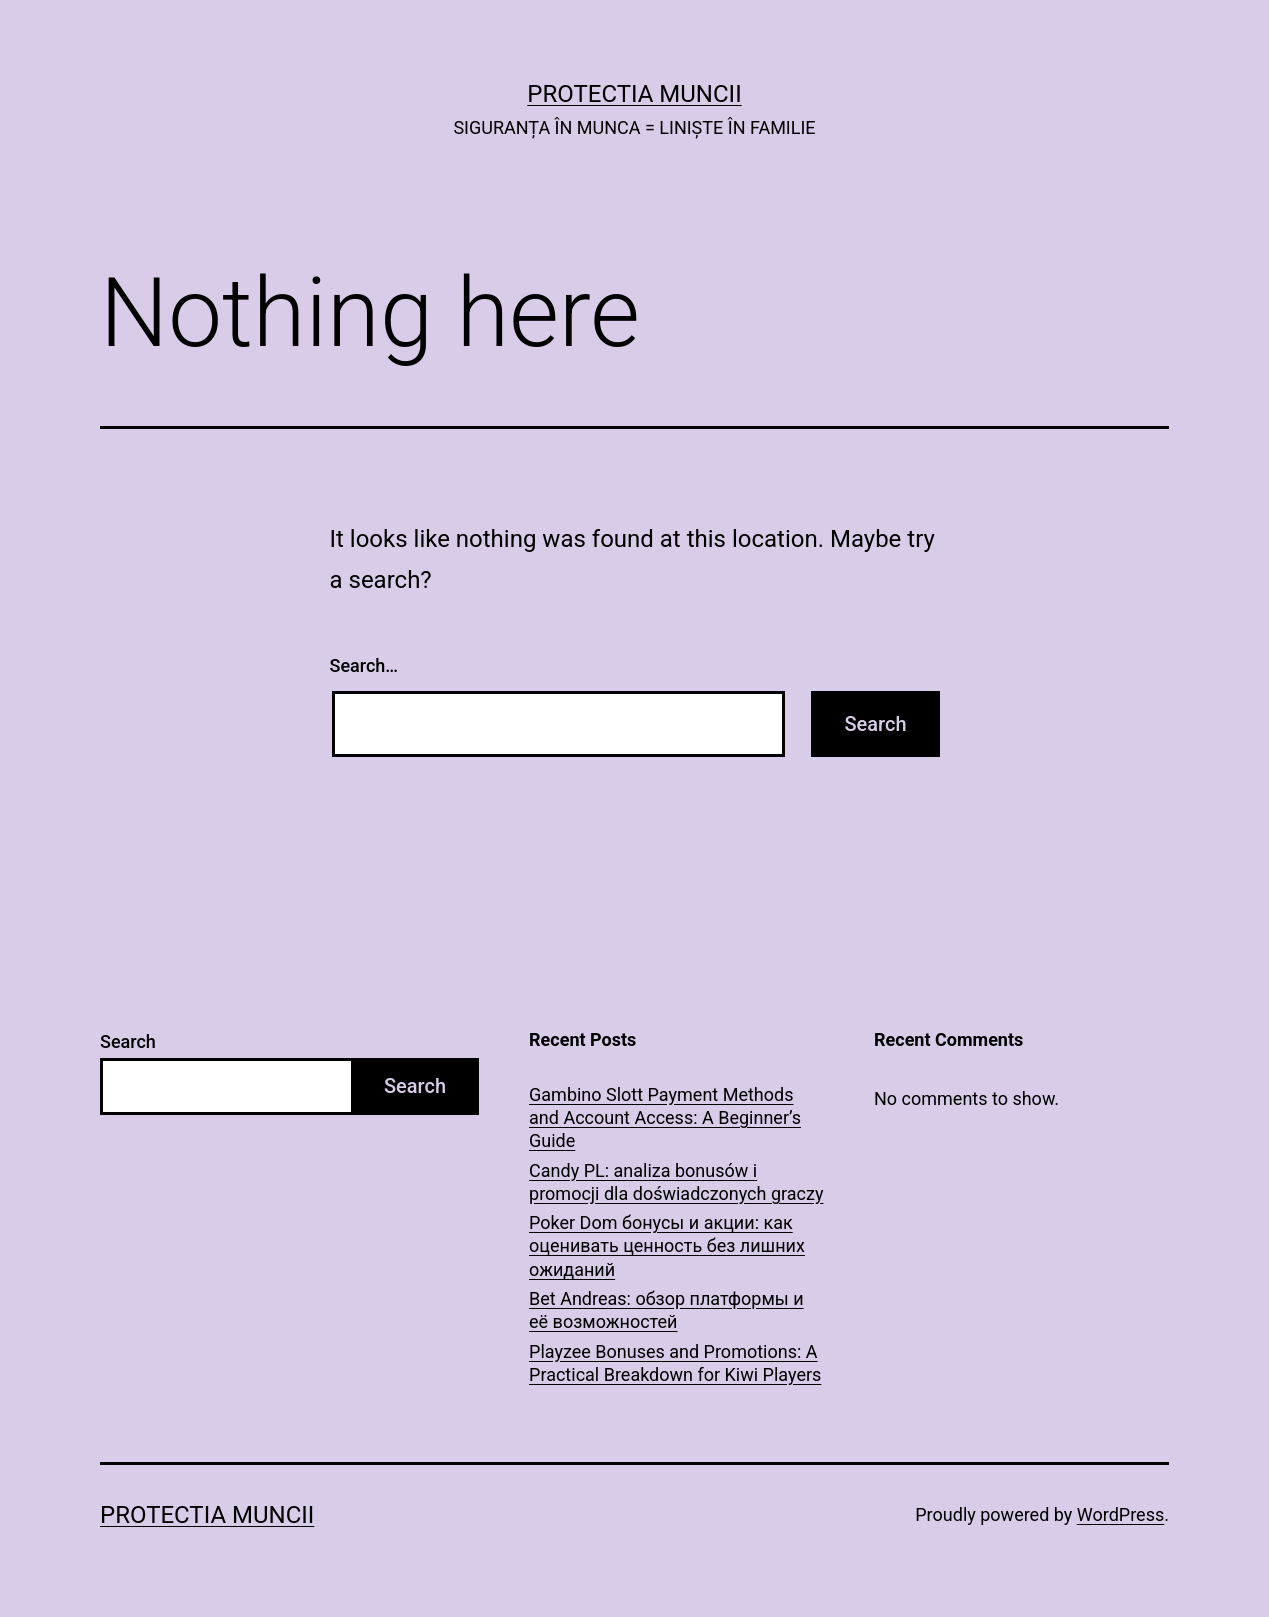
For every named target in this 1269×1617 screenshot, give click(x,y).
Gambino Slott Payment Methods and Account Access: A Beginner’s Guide (665, 1118)
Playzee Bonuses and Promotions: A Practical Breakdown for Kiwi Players (675, 1363)
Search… (364, 665)
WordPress (1120, 1514)
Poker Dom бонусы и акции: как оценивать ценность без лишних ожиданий (667, 1246)
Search (128, 1041)
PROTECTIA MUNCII (634, 94)
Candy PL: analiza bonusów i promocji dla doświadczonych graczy (676, 1182)
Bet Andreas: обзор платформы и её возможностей (666, 1310)
